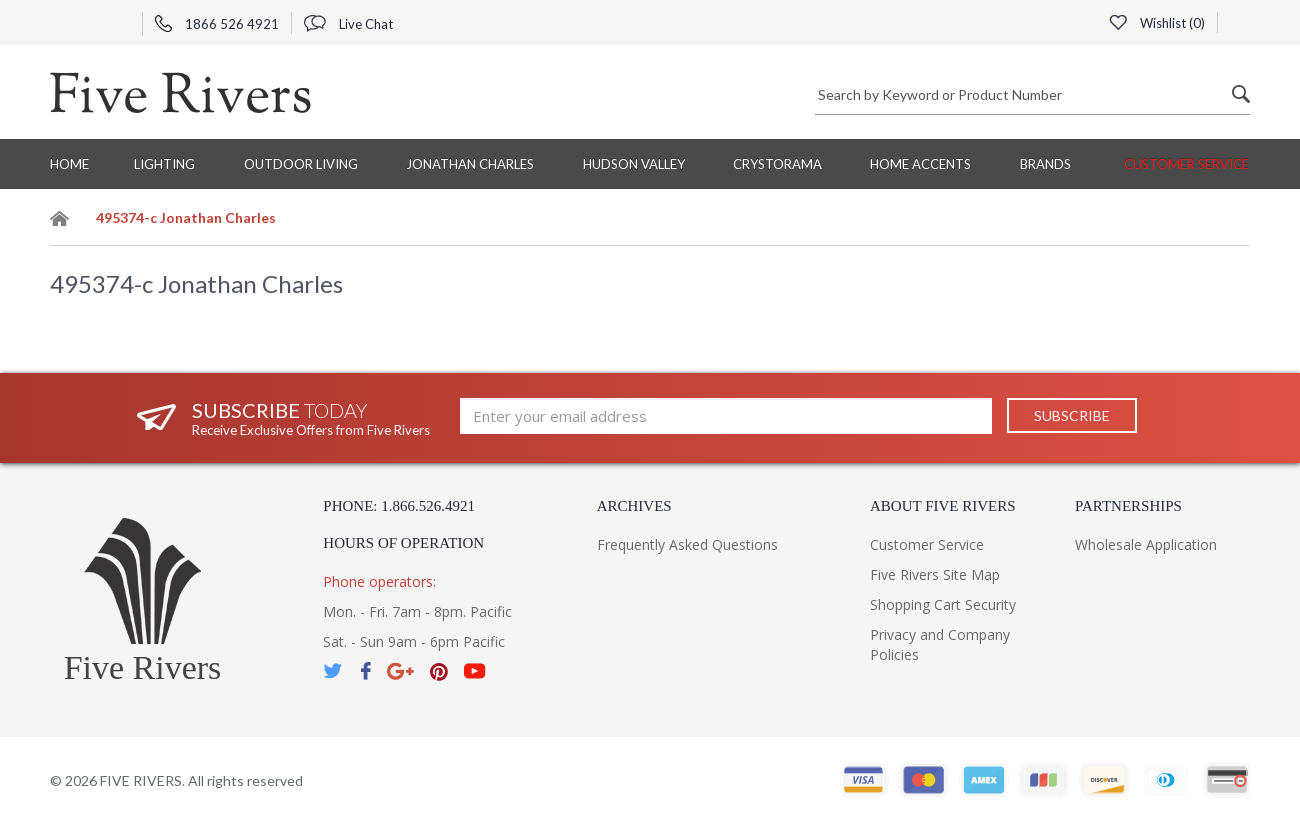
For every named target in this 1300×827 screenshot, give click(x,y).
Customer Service (1186, 164)
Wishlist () (1157, 23)
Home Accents (920, 164)
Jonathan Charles (470, 164)
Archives (634, 506)
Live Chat (348, 24)
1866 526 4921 (217, 24)
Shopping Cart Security (943, 604)
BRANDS (1045, 164)
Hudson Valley (634, 164)
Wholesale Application (1146, 544)
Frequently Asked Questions (687, 544)
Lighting (164, 164)
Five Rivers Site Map (935, 574)
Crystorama (777, 164)
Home (69, 164)
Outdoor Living (301, 164)
